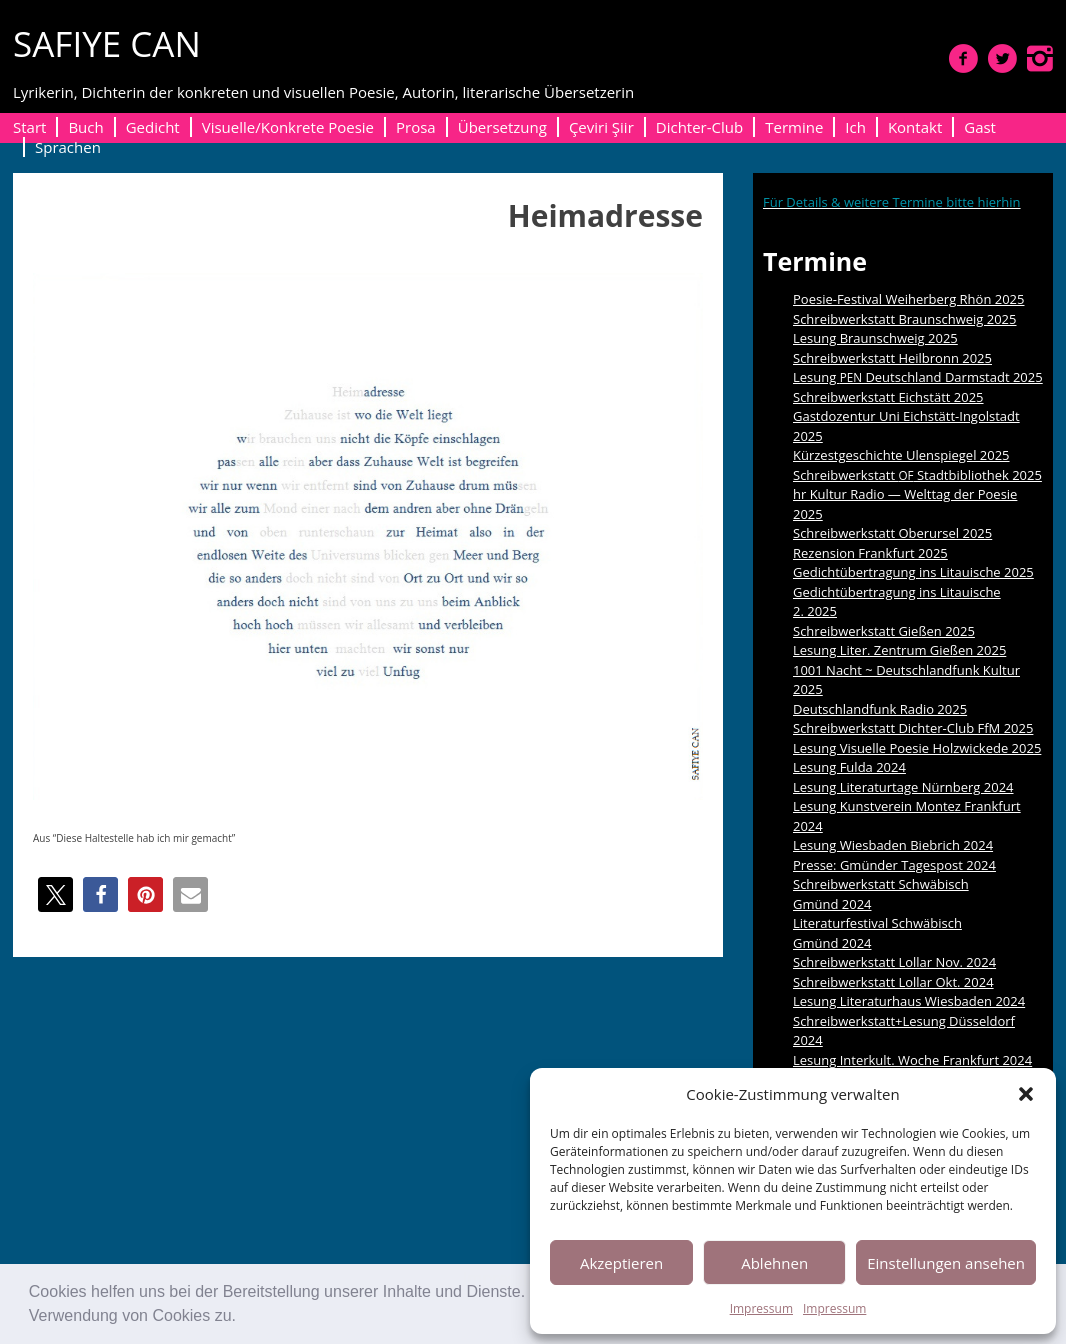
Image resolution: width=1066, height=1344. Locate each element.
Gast (980, 127)
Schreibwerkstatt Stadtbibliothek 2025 (917, 475)
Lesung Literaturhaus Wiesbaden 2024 (909, 1001)
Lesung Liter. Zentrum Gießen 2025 (899, 650)
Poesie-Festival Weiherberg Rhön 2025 (908, 299)
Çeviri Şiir (601, 127)
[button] (243, 1318)
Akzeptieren (621, 1263)
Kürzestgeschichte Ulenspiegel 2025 (901, 455)
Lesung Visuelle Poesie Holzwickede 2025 (917, 748)
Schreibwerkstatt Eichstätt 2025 (888, 397)
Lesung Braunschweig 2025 (875, 338)
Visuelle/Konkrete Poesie (288, 127)
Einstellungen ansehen (946, 1263)
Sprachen (68, 147)
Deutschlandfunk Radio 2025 (880, 709)
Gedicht (153, 127)
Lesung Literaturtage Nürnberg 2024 (903, 787)
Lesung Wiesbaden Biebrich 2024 (893, 845)
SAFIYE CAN (107, 43)
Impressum (761, 1308)
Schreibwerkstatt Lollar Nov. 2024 (894, 962)
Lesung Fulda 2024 (849, 767)
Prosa (416, 127)
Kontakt (915, 127)
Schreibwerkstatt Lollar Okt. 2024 (893, 982)
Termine (794, 127)
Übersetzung (502, 127)
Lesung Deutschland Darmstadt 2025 (918, 377)
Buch (85, 127)
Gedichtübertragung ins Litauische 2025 (913, 572)
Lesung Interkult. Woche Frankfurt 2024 (912, 1060)
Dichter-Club (699, 127)
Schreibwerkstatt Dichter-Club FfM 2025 (913, 728)
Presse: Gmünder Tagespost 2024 (894, 865)
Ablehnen (774, 1263)
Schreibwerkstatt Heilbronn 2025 (892, 358)
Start (29, 127)
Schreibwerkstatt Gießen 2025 (884, 631)
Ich (855, 127)
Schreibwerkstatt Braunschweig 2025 (905, 319)
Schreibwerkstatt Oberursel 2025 (892, 533)
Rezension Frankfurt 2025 (870, 553)
